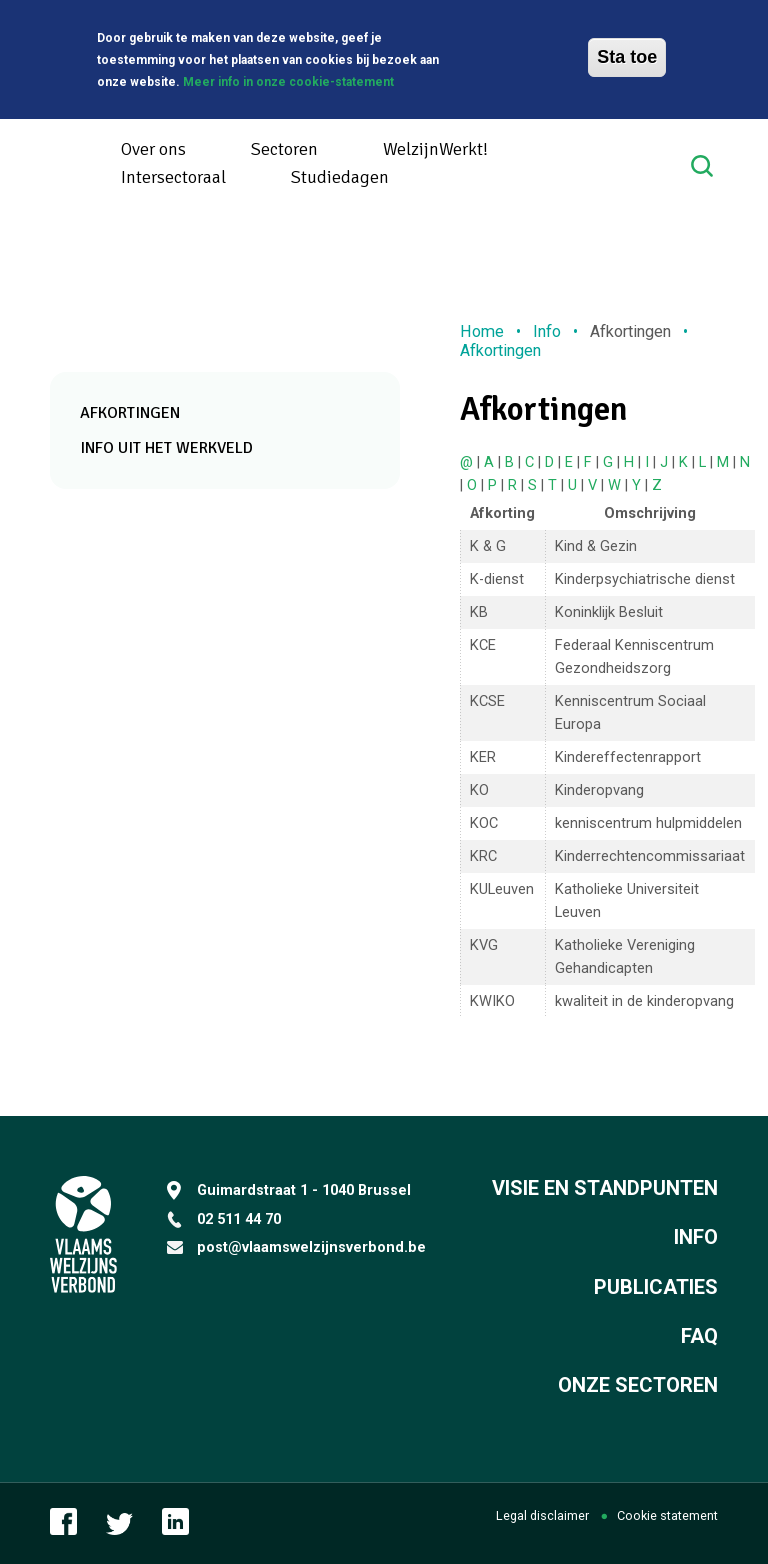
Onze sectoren (638, 1385)
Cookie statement (667, 1515)
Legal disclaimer (542, 1515)
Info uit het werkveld (166, 448)
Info (547, 331)
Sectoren (284, 149)
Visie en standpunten (605, 1188)
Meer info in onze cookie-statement (288, 79)
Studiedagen (340, 177)
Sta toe (627, 55)
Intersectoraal (173, 177)
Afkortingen (130, 413)
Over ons (153, 149)
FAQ (699, 1336)
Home (482, 331)
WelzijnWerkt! (435, 149)
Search (704, 166)
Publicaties (656, 1287)
